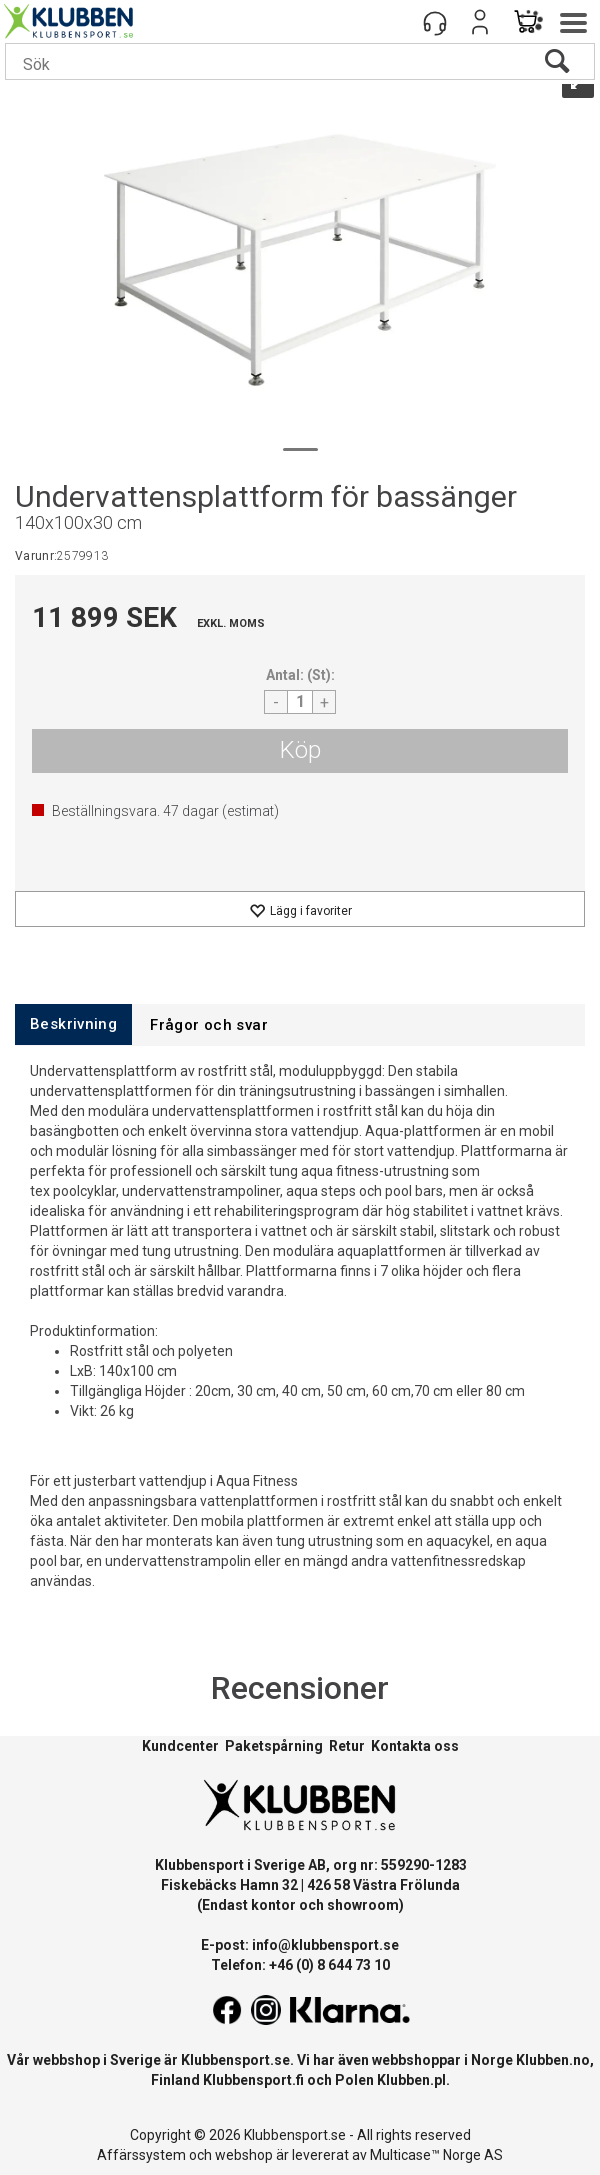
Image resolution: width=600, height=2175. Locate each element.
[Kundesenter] (435, 22)
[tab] (73, 1024)
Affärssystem (141, 2155)
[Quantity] (300, 702)
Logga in (480, 22)
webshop (244, 2155)
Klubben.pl (411, 2080)
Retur (347, 1746)
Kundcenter (180, 1746)
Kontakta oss (415, 1746)
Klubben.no (553, 2060)
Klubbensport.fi (253, 2080)
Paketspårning (274, 1746)
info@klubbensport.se (325, 1945)
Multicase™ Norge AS (436, 2155)
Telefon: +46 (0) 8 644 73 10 (300, 1965)
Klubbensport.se (235, 2060)
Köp (300, 750)
